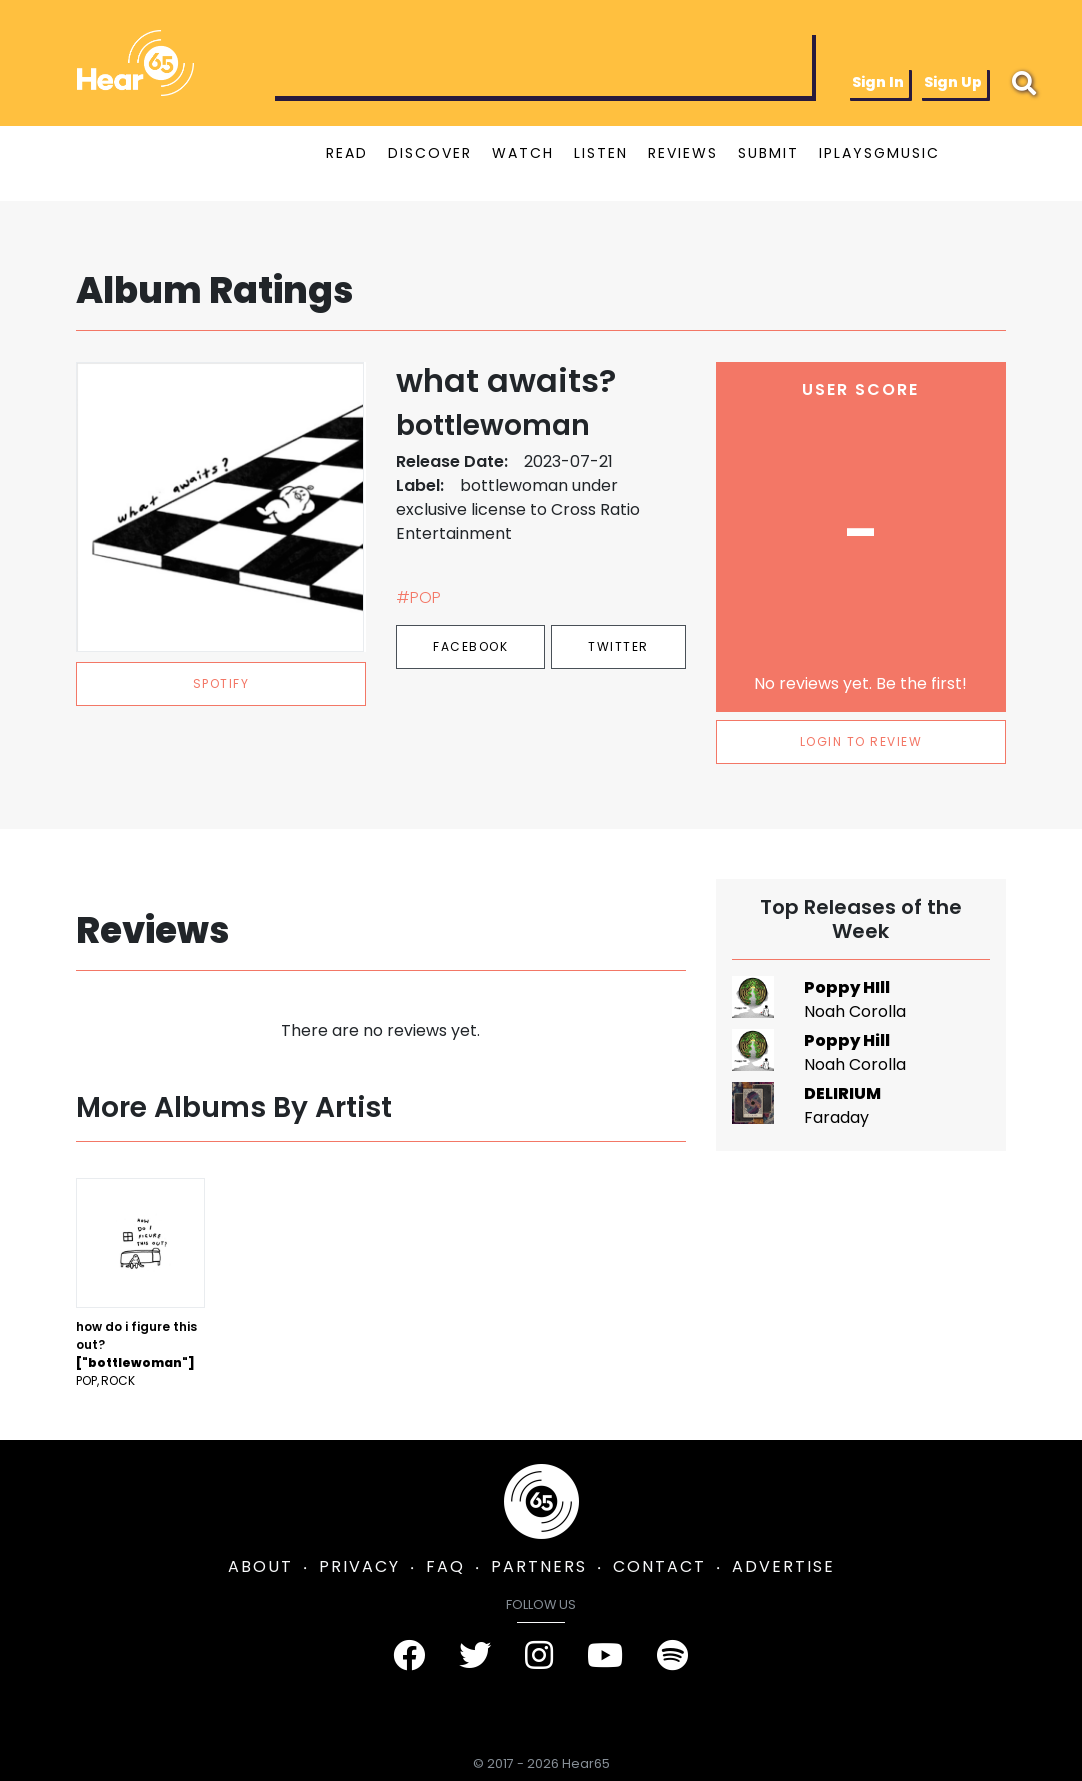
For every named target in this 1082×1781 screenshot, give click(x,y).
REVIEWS (683, 153)
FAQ (445, 1566)
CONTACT (659, 1566)
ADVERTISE (783, 1566)
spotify (221, 683)
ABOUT (260, 1566)
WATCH (523, 153)
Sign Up (953, 82)
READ (347, 153)
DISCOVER (430, 153)
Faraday (836, 1117)
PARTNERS (539, 1566)
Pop (86, 1380)
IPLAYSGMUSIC (879, 153)
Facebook (470, 646)
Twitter (618, 646)
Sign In (878, 82)
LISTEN (601, 153)
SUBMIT (768, 153)
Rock (118, 1380)
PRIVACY (359, 1566)
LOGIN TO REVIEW (861, 741)
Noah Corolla (855, 1011)
